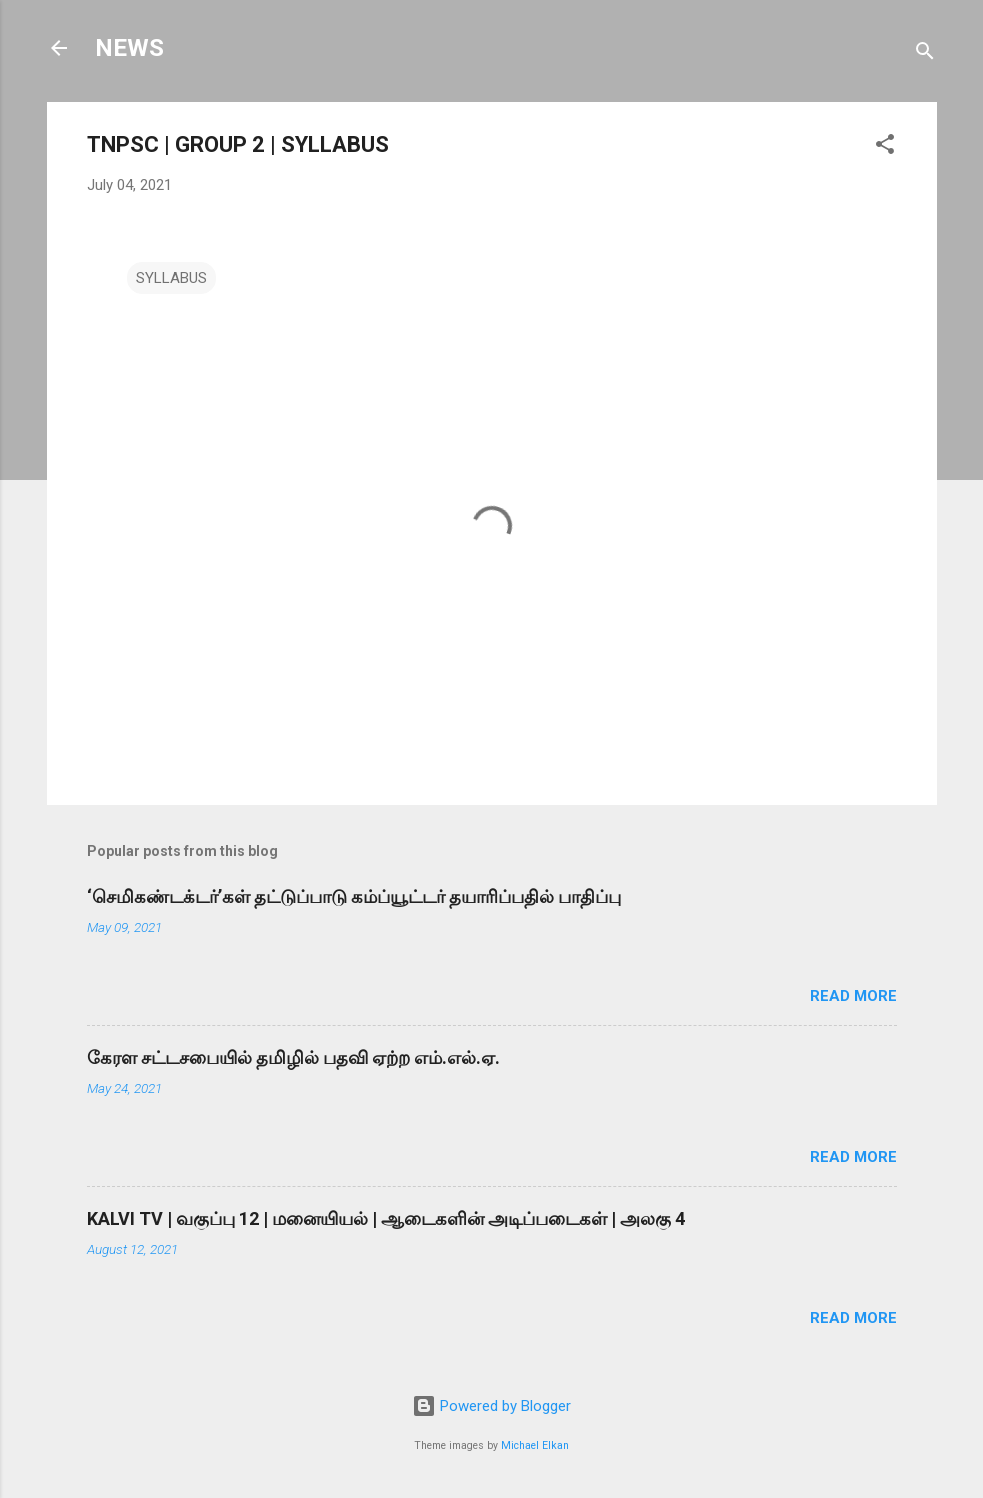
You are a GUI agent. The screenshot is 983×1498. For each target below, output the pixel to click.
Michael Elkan (535, 1445)
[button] (885, 147)
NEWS (129, 48)
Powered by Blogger (491, 1406)
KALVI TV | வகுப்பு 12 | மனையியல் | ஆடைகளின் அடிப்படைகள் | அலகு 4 (386, 1218)
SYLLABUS (171, 278)
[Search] (925, 54)
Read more (853, 996)
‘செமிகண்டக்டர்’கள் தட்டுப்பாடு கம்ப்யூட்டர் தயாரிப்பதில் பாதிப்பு (354, 896)
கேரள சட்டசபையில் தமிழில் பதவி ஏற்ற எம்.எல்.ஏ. (293, 1057)
